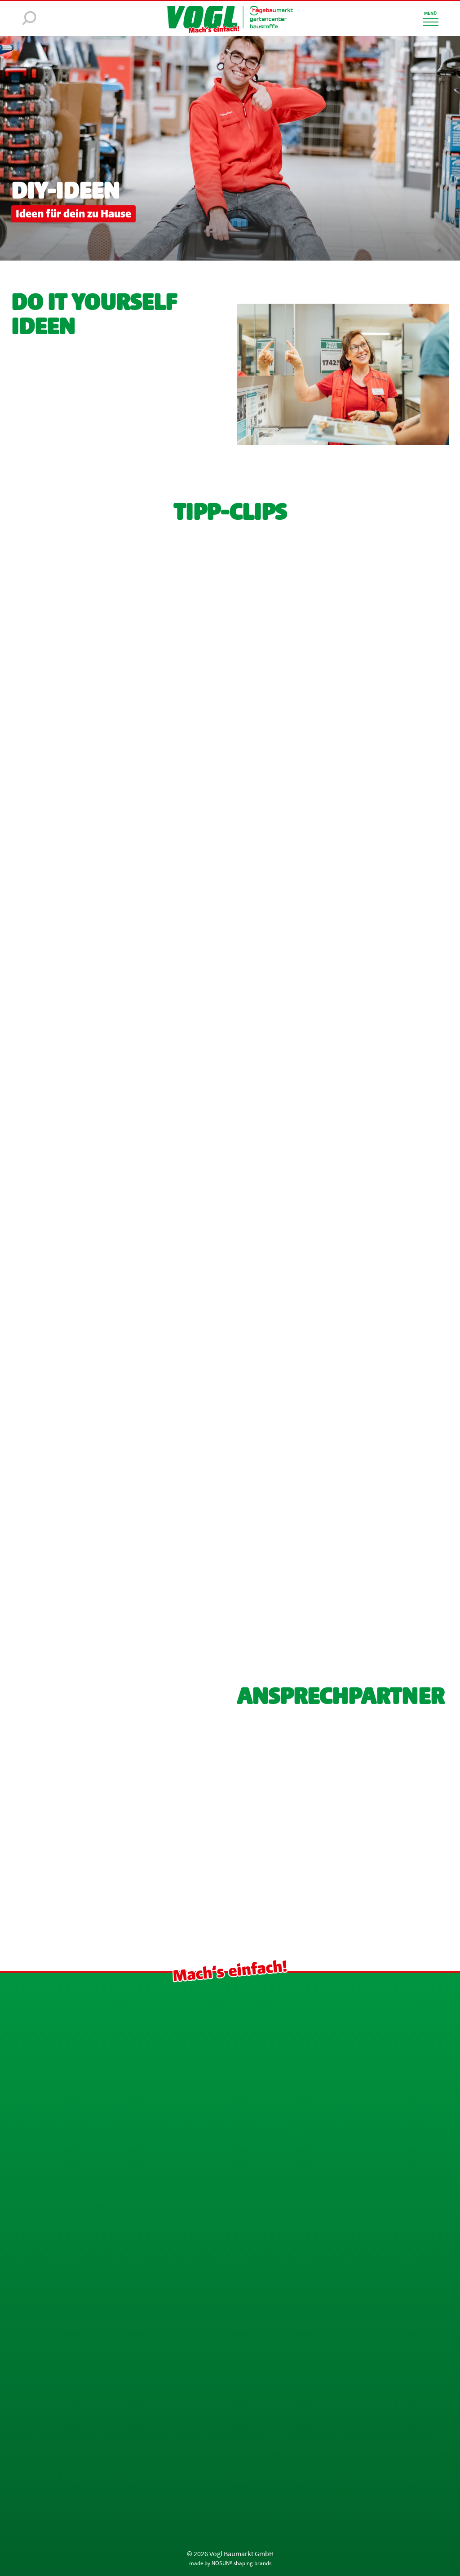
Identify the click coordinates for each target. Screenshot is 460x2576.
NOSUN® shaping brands (241, 2563)
